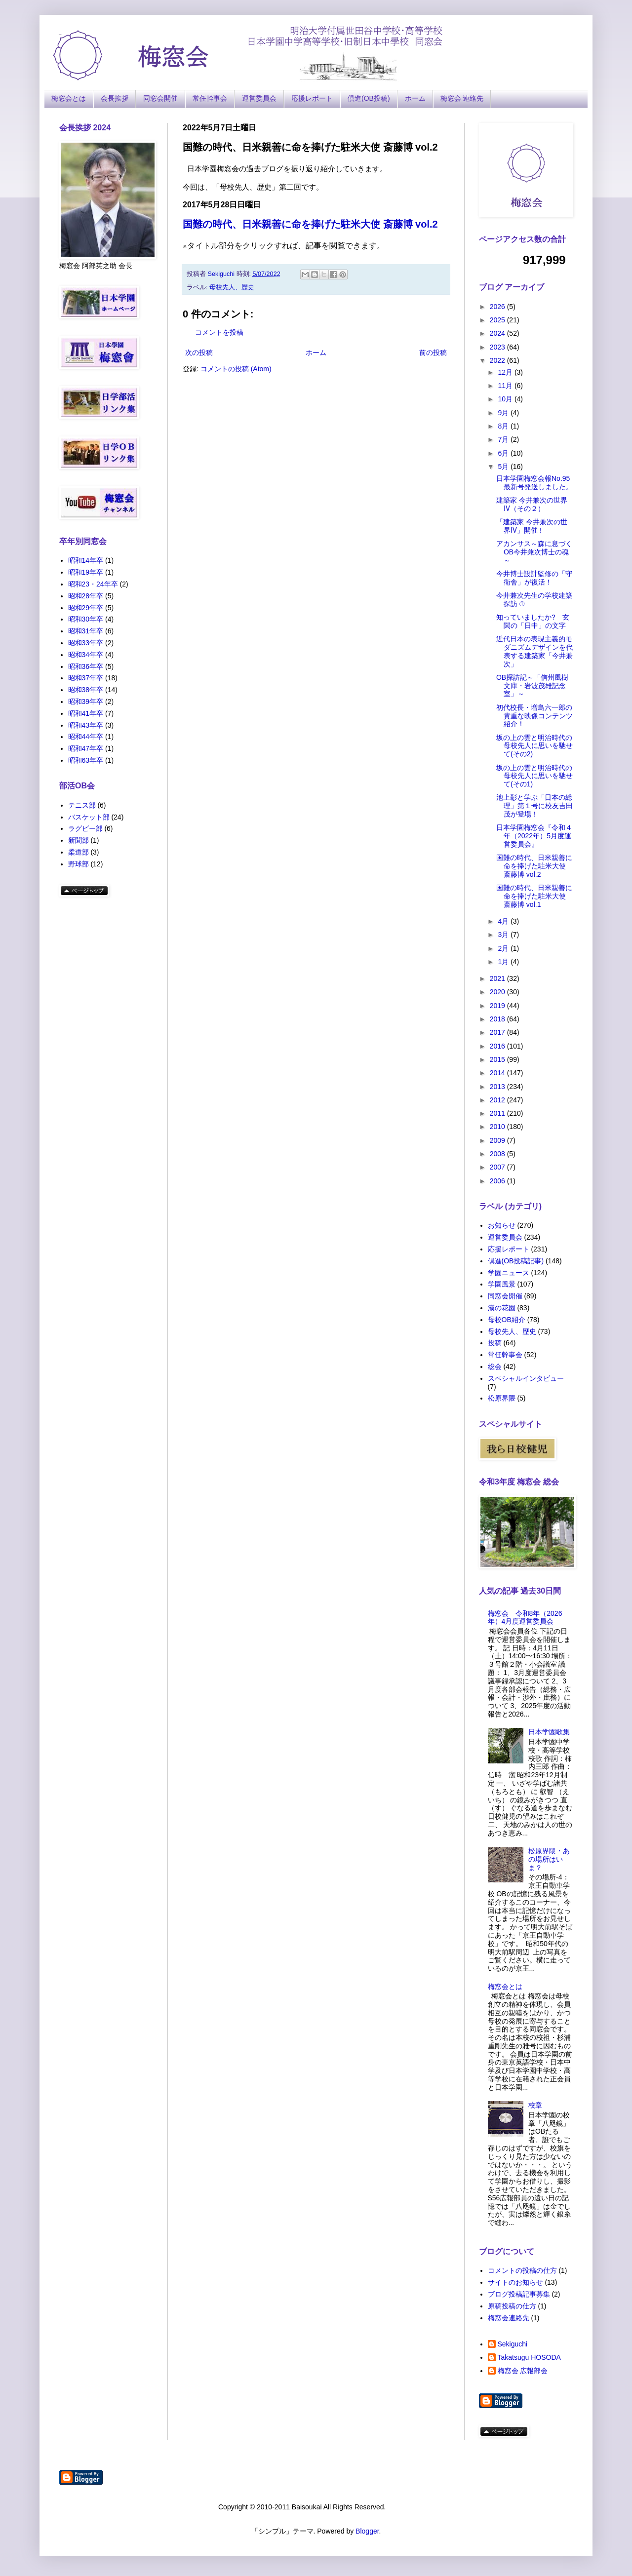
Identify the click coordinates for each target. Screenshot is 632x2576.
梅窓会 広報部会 (523, 2371)
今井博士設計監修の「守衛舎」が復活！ (534, 578)
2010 (498, 1127)
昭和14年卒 (86, 560)
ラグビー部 (85, 828)
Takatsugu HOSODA (529, 2357)
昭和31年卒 (86, 631)
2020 (498, 992)
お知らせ (501, 1225)
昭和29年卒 (86, 608)
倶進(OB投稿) (369, 98)
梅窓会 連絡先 (462, 98)
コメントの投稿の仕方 (522, 2270)
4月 (504, 921)
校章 (535, 2105)
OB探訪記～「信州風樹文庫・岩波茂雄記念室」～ (532, 685)
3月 (504, 934)
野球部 (78, 864)
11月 (506, 386)
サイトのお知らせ (515, 2282)
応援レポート (312, 98)
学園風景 (501, 1284)
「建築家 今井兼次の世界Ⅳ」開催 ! (531, 526)
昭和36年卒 (86, 666)
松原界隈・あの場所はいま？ (549, 1859)
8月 (504, 426)
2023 (498, 347)
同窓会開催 (160, 98)
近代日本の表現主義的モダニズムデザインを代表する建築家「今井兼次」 (534, 651)
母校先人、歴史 (231, 287)
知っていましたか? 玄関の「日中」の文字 (532, 621)
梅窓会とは (68, 98)
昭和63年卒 (86, 760)
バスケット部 (89, 817)
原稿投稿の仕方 (512, 2306)
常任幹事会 (210, 98)
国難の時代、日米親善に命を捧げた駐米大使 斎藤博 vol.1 (534, 896)
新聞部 (78, 840)
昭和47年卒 (86, 748)
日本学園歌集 (549, 1732)
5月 (504, 466)
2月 (504, 948)
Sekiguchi (513, 2344)
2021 (498, 978)
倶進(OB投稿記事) (516, 1261)
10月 (506, 399)
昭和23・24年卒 (93, 584)
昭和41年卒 (86, 713)
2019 (498, 1006)
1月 (504, 962)
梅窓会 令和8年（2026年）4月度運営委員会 (525, 1617)
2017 (498, 1032)
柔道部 (78, 852)
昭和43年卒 (86, 725)
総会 (495, 1366)
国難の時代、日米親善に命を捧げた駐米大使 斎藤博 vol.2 (310, 224)
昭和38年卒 (86, 690)
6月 (504, 453)
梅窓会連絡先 (508, 2318)
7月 (504, 439)
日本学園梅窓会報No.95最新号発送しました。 (534, 482)
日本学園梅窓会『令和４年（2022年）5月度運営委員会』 (534, 835)
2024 (498, 333)
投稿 (495, 1343)
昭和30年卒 (86, 619)
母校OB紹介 (506, 1320)
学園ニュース (508, 1273)
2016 (498, 1046)
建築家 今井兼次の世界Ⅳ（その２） (531, 504)
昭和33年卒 (86, 643)
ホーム (415, 98)
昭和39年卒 (86, 701)
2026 (498, 307)
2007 (498, 1167)
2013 (498, 1087)
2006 (498, 1181)
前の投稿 (433, 352)
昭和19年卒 (86, 572)
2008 (498, 1154)
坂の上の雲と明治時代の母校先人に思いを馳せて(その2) (534, 746)
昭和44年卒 (86, 737)
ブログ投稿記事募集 (519, 2294)
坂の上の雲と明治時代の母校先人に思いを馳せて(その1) (534, 776)
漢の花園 (501, 1308)
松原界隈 (501, 1398)
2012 (498, 1100)
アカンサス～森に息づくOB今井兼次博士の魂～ (534, 552)
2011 (498, 1113)
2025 (498, 320)
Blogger (367, 2531)
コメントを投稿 (219, 332)
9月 (504, 413)
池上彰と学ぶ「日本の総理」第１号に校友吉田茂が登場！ (534, 805)
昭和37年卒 (86, 678)
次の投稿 (199, 352)
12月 (506, 372)
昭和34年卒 (86, 655)
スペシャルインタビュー (526, 1378)
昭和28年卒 (86, 596)
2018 (498, 1019)
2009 (498, 1140)
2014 (498, 1073)
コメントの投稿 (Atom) (236, 369)
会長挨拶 (114, 98)
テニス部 (82, 805)
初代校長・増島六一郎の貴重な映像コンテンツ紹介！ (534, 715)
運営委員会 (259, 98)
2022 (498, 360)
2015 (498, 1059)
